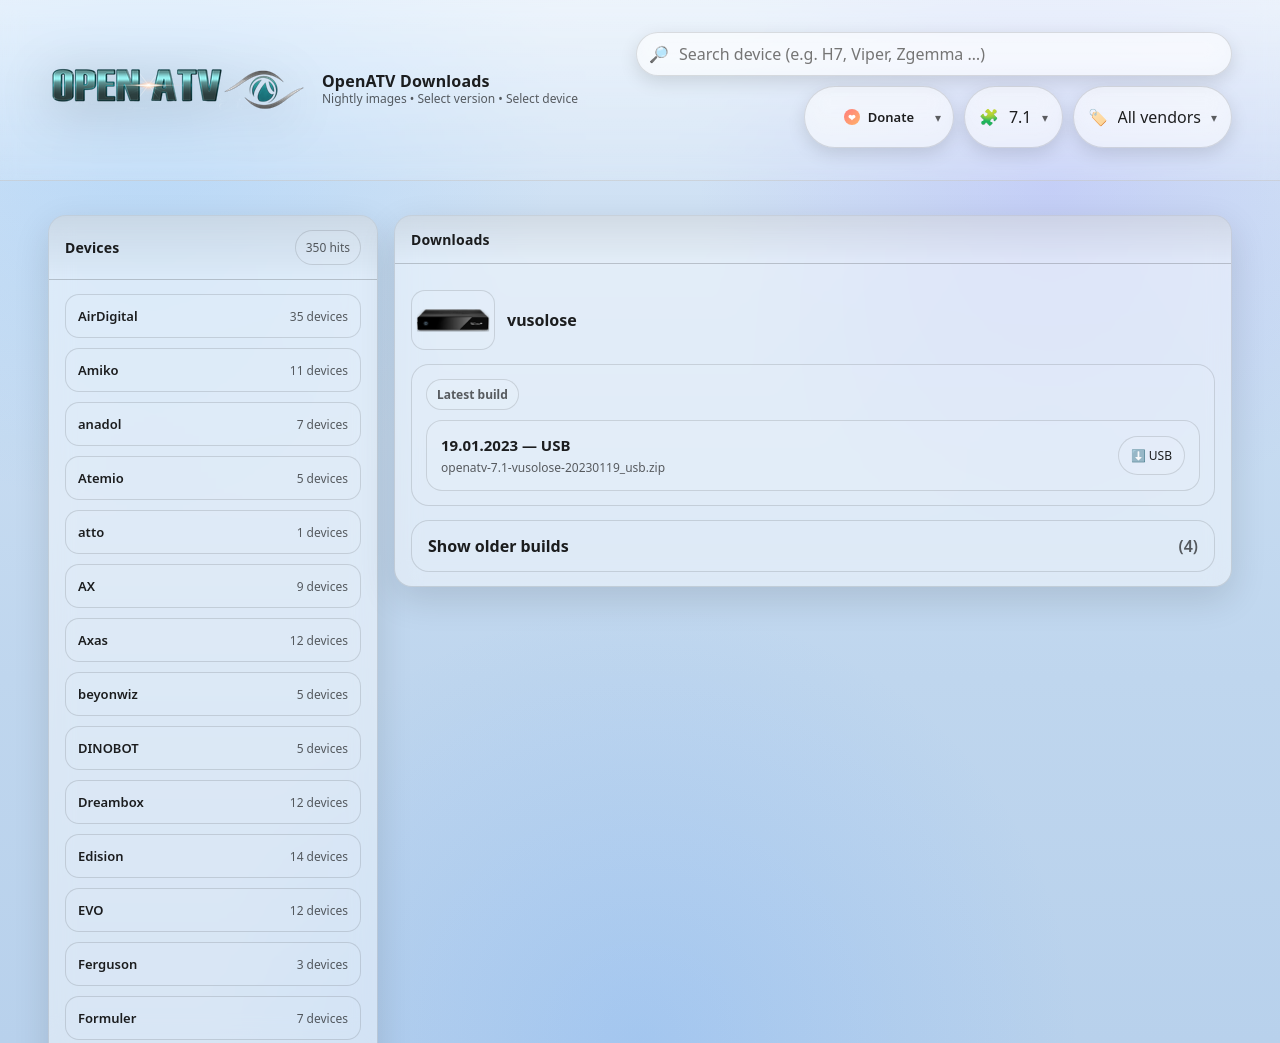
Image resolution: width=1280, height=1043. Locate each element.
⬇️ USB (1151, 455)
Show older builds (813, 546)
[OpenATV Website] (180, 90)
